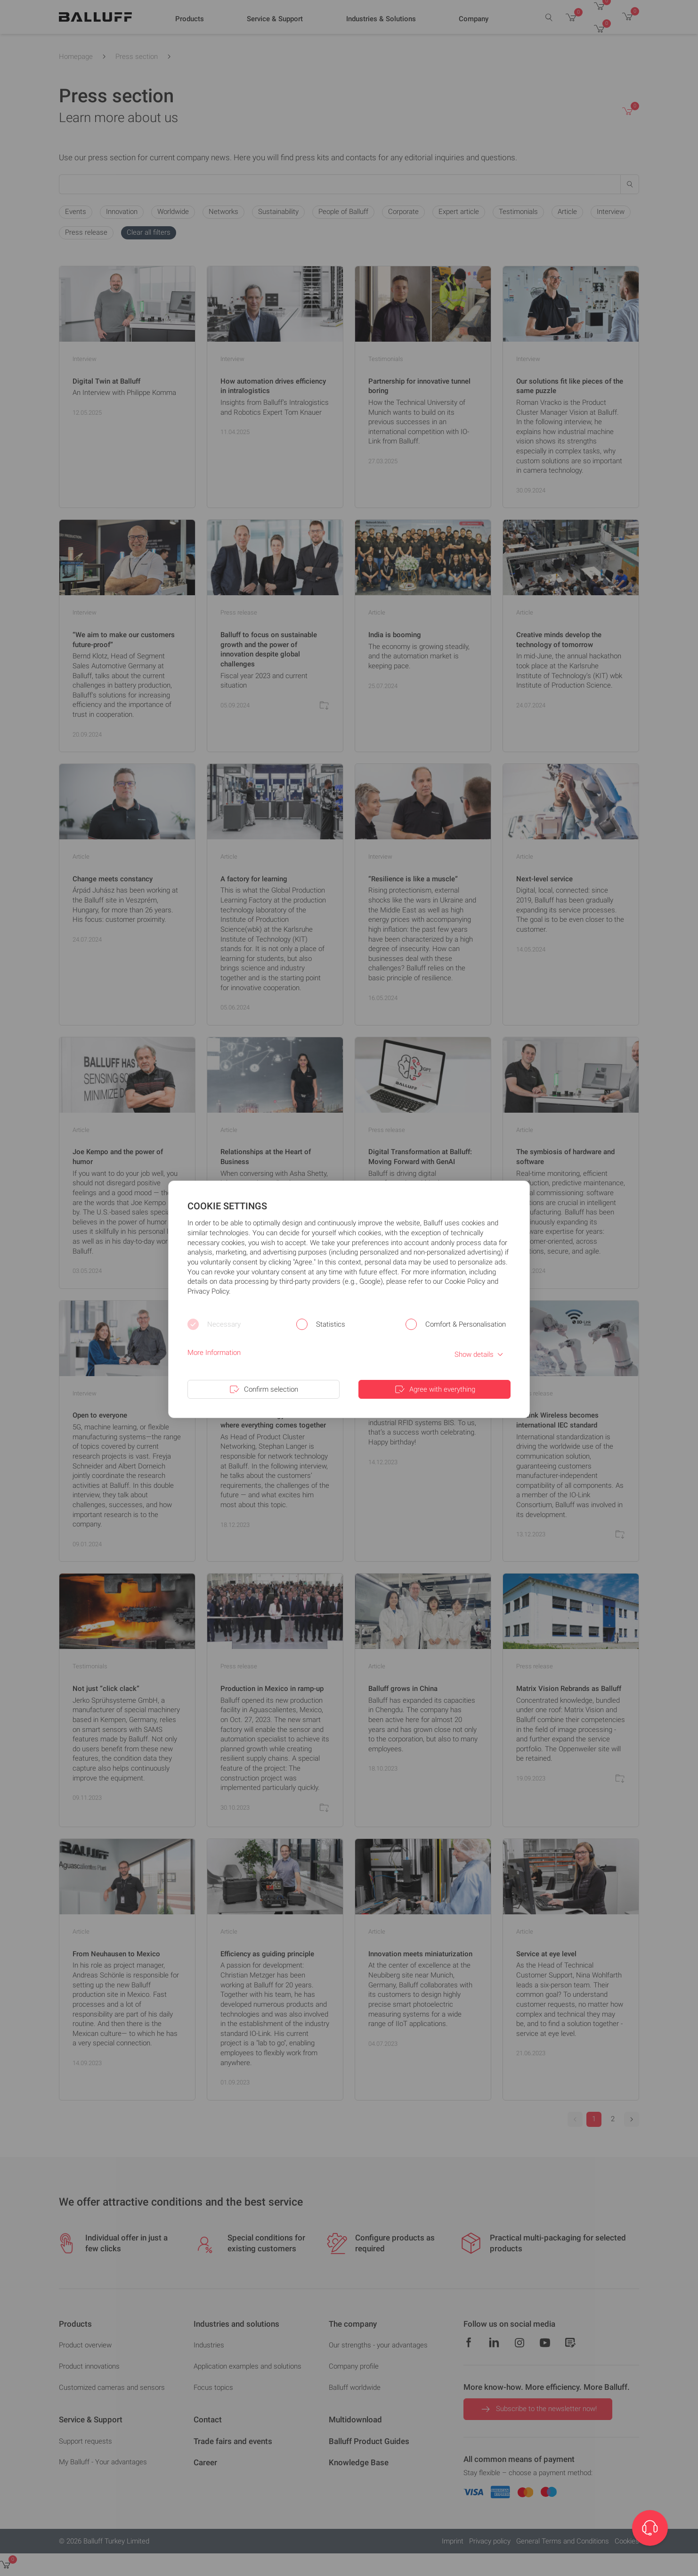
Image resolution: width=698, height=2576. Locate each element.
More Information (214, 1352)
